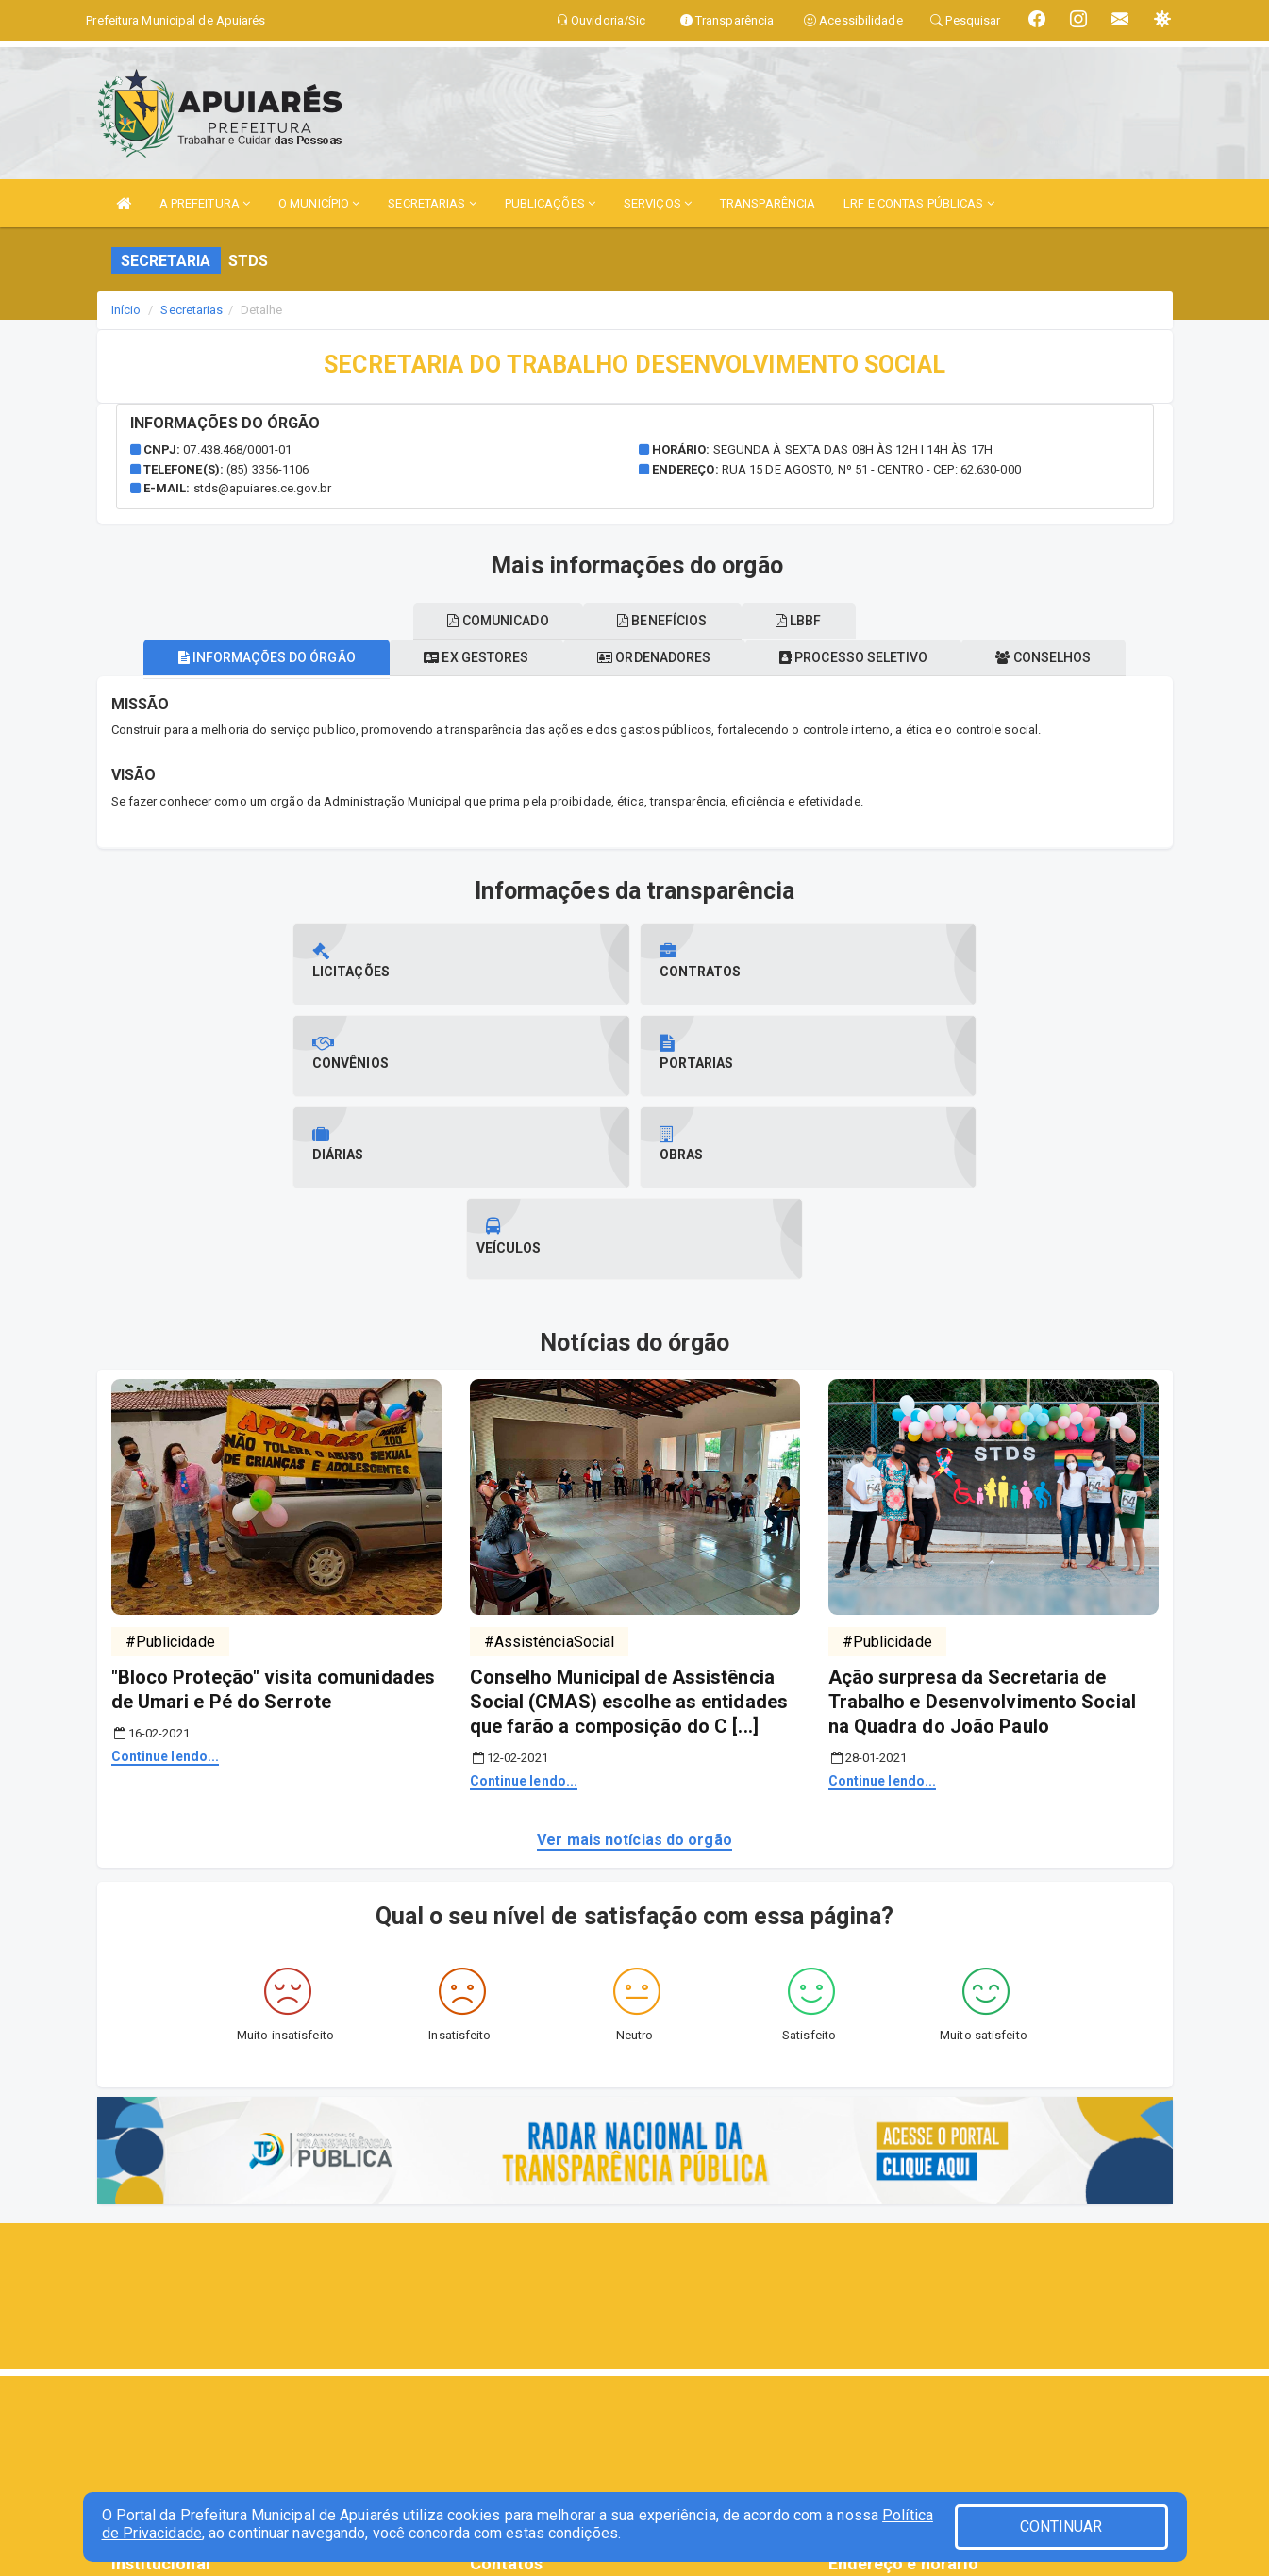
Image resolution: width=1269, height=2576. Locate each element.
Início (126, 310)
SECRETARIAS (432, 203)
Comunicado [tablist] (487, 620)
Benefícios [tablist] (662, 620)
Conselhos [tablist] (1064, 657)
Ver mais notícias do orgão (634, 1657)
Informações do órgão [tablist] (245, 657)
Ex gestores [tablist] (465, 657)
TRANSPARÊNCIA (767, 203)
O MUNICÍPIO (318, 203)
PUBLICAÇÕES (550, 203)
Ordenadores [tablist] (653, 657)
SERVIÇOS (658, 203)
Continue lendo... (165, 1573)
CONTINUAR (1061, 2526)
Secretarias (191, 310)
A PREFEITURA (204, 203)
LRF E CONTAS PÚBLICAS (918, 203)
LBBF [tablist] (809, 620)
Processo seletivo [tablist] (864, 657)
